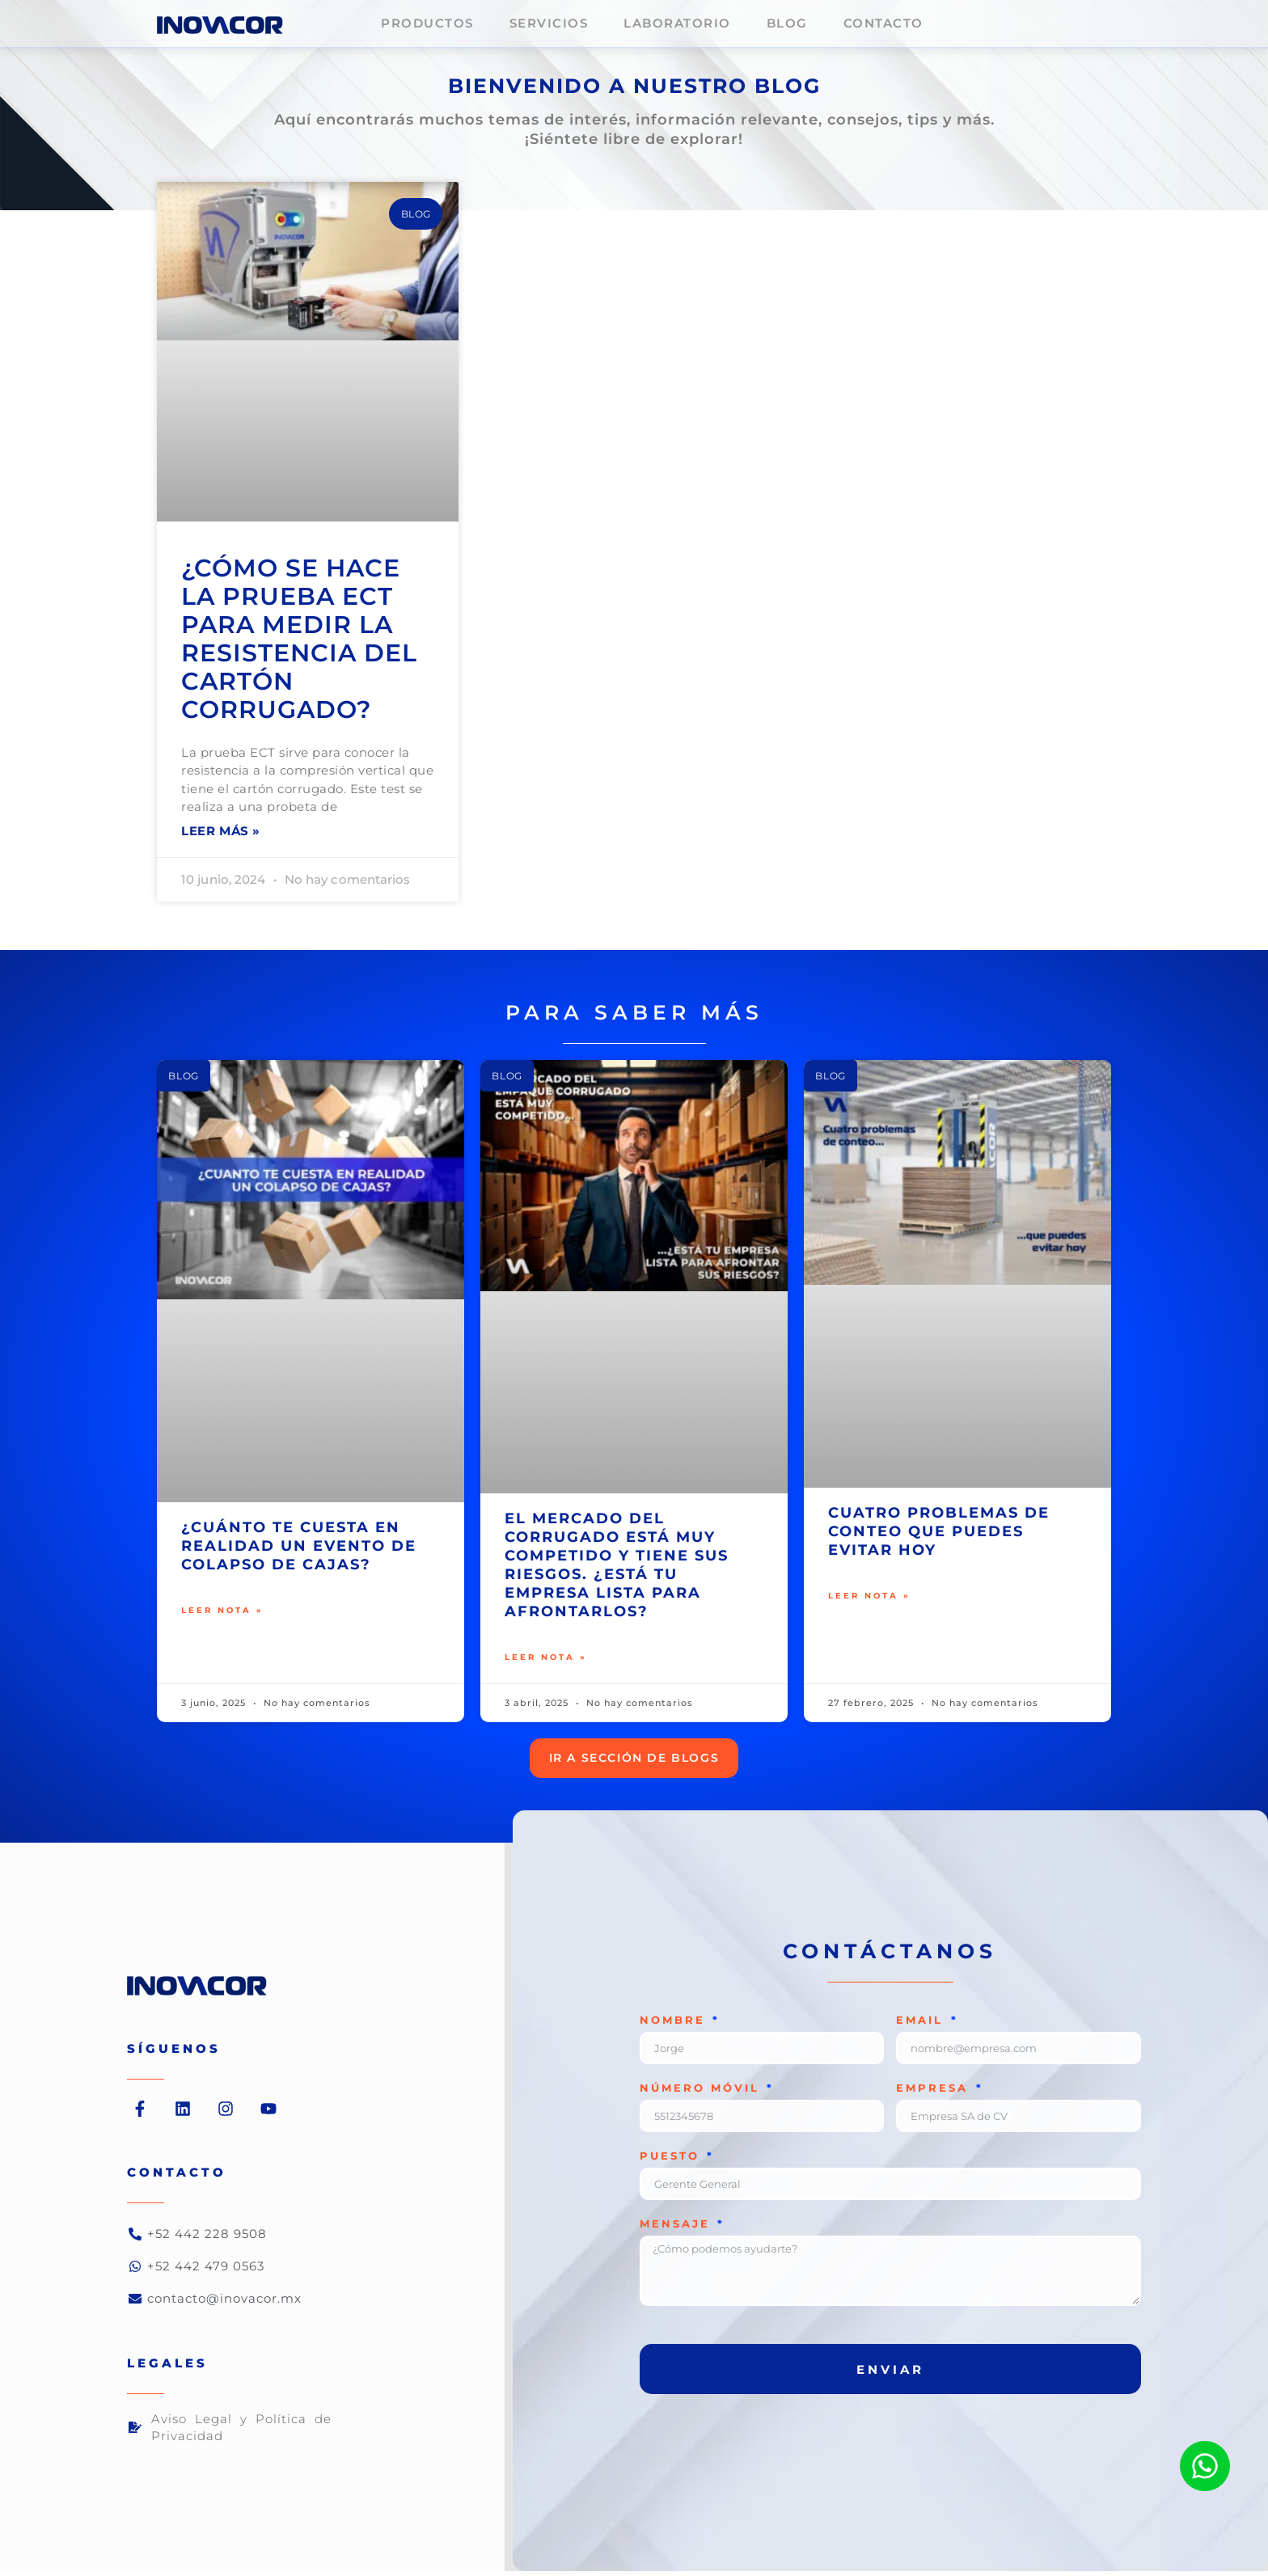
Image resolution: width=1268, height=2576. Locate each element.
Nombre (675, 2025)
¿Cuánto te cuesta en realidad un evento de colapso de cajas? (298, 1548)
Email (922, 2025)
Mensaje (678, 2229)
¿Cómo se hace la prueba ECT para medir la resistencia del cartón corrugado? (299, 638)
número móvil (702, 2093)
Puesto (672, 2161)
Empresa (935, 2093)
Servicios (549, 23)
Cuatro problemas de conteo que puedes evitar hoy (939, 1533)
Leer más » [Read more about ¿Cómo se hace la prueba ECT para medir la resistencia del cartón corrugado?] (220, 833)
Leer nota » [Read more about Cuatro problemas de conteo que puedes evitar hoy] (869, 1600)
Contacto (883, 23)
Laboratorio (677, 23)
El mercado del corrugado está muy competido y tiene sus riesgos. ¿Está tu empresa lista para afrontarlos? (617, 1567)
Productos (427, 23)
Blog (787, 23)
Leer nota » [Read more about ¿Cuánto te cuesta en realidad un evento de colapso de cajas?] (222, 1615)
